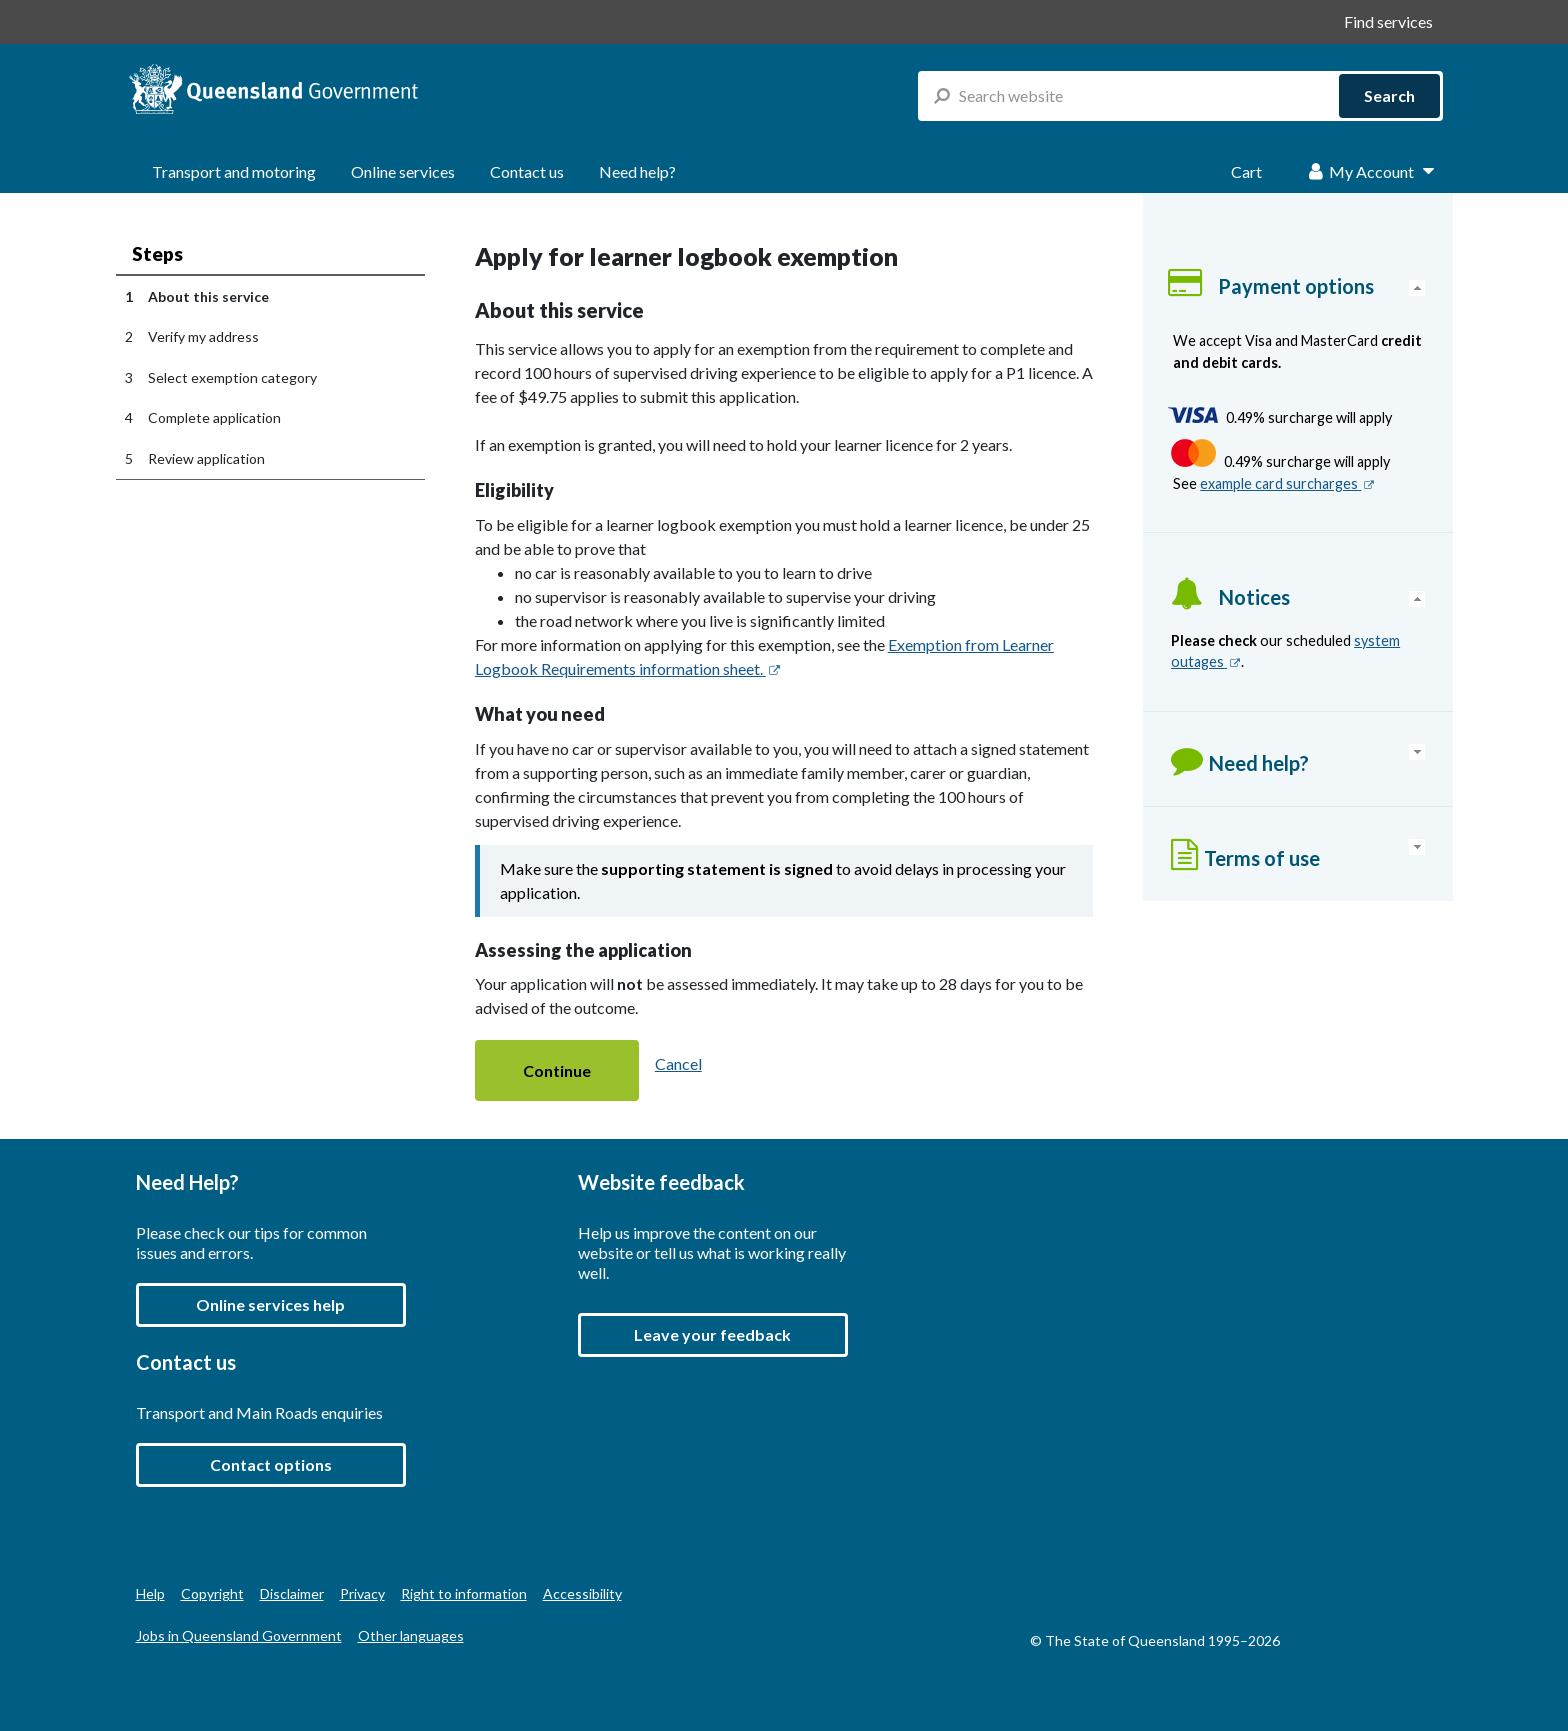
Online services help (270, 1304)
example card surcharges (1287, 483)
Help (150, 1593)
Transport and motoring (234, 171)
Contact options (271, 1464)
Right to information (464, 1593)
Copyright (212, 1593)
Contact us (527, 171)
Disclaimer (292, 1593)
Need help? (637, 171)
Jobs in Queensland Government (239, 1635)
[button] (557, 1070)
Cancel (678, 1063)
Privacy (362, 1593)
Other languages (411, 1635)
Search (1389, 95)
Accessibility (582, 1593)
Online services (403, 171)
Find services (1388, 21)
